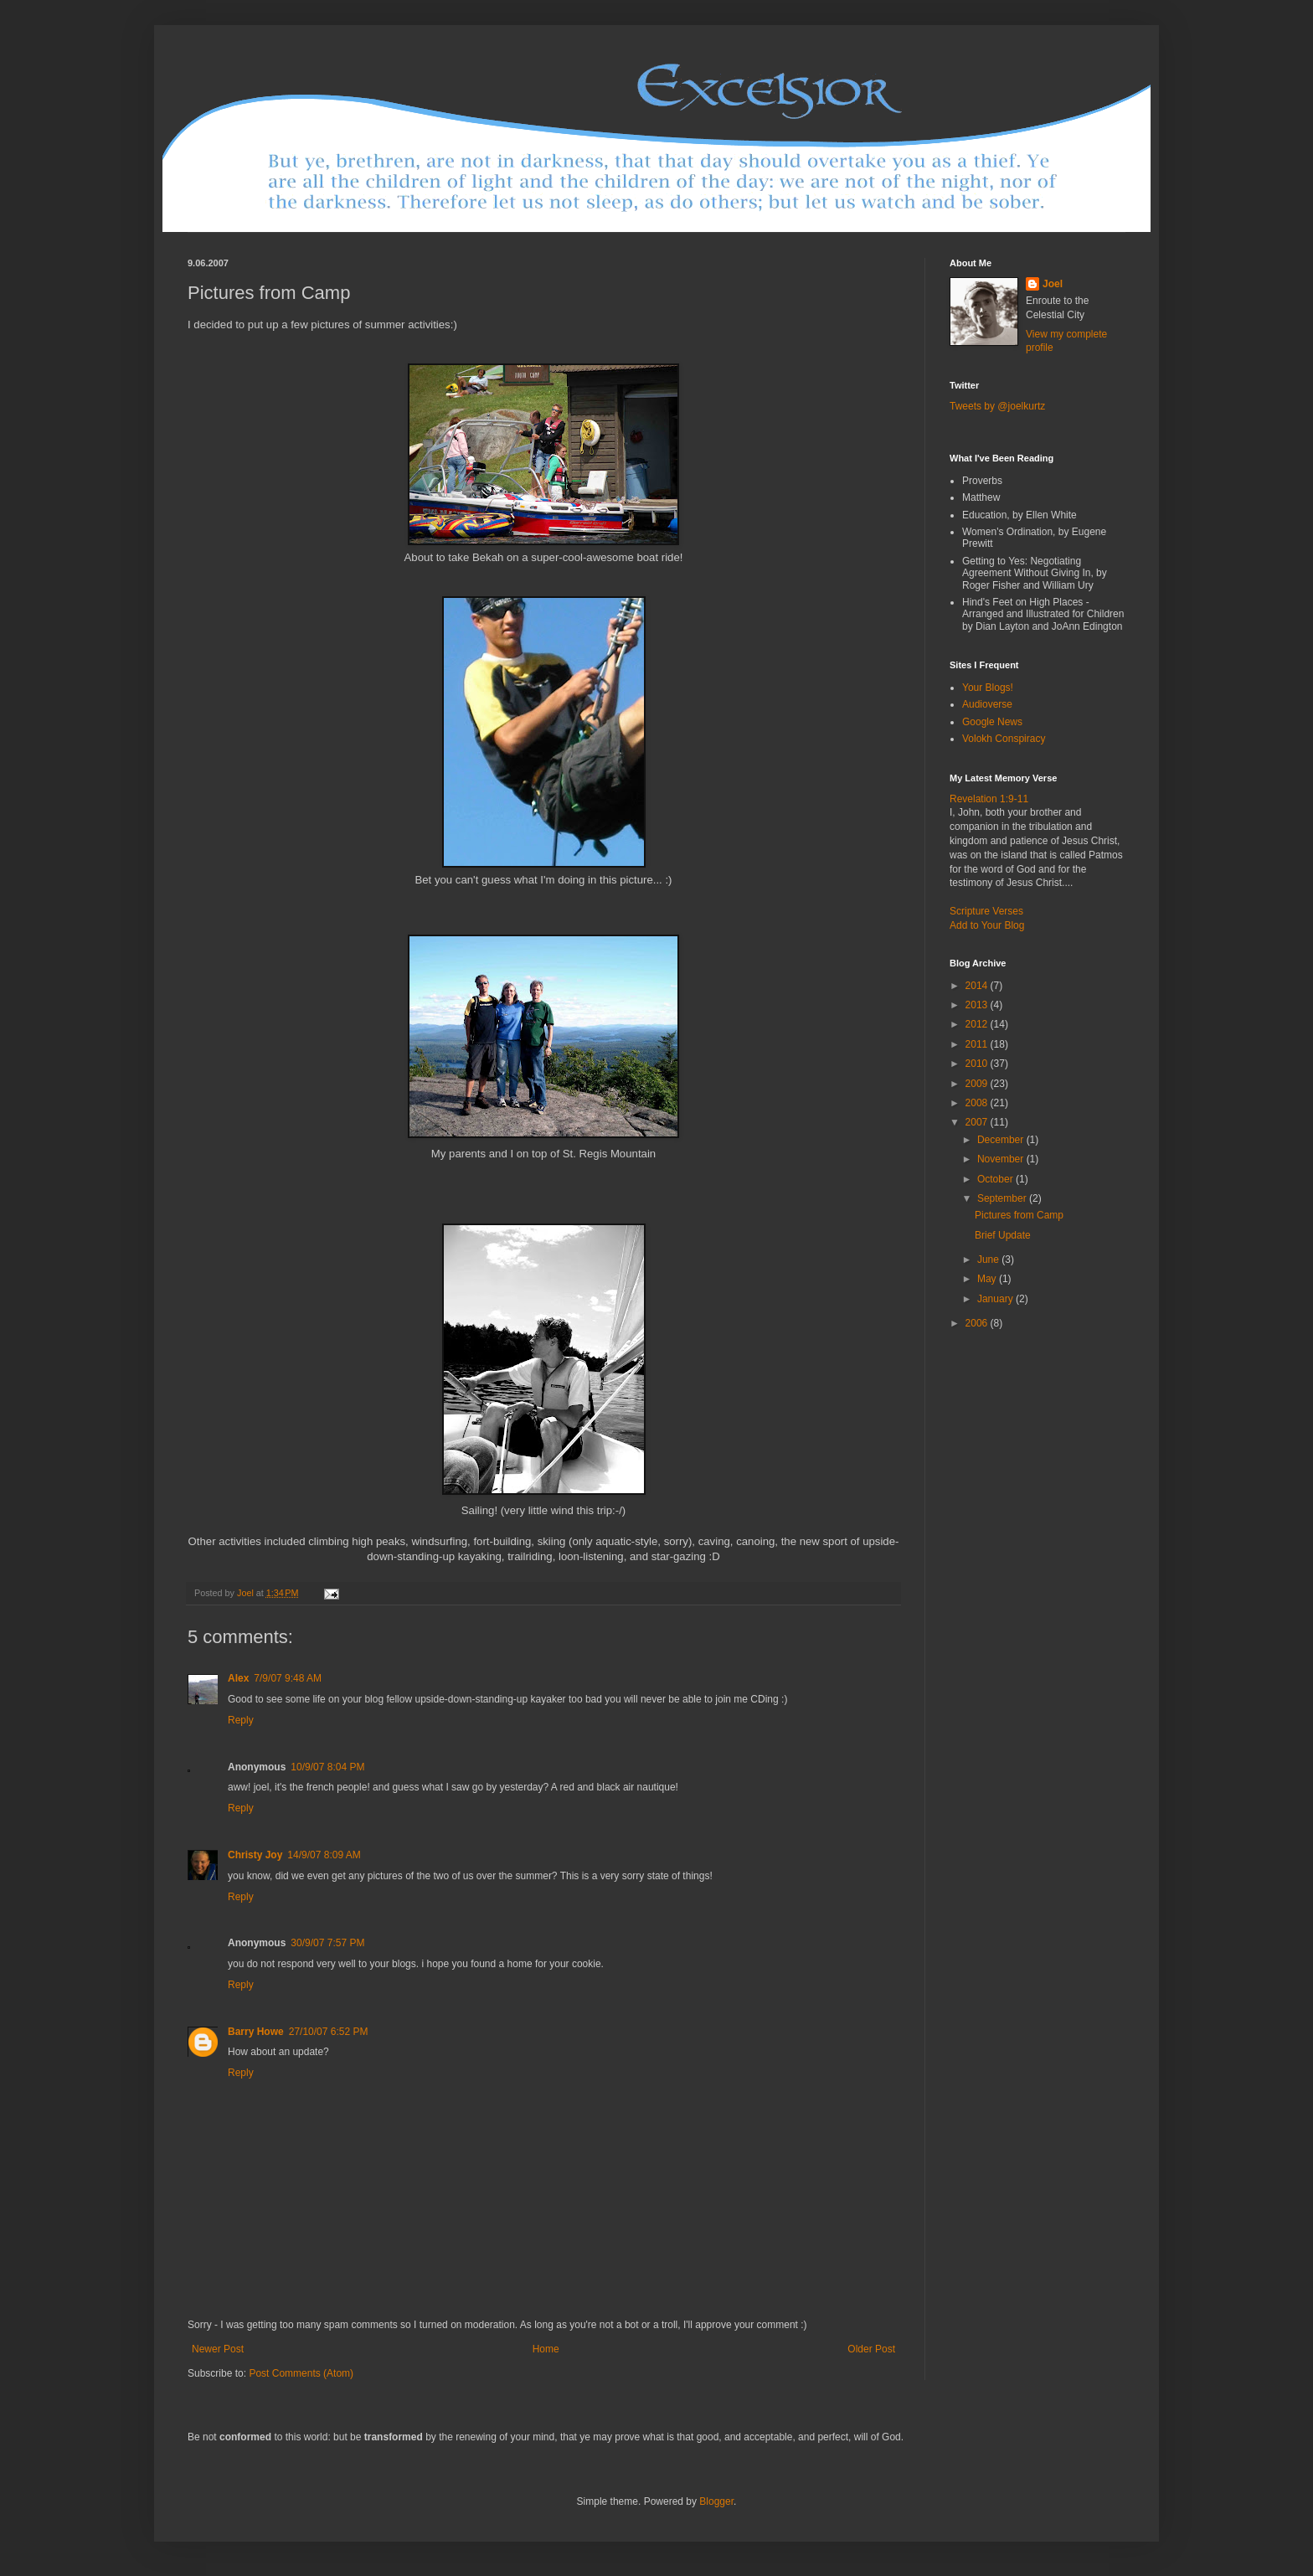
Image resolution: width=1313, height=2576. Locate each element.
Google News (992, 722)
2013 (978, 1005)
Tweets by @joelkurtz (997, 406)
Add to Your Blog (987, 925)
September (1003, 1198)
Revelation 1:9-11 (989, 799)
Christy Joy (255, 1855)
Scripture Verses (986, 911)
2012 (978, 1024)
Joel (1053, 284)
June (989, 1259)
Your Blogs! (987, 687)
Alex (238, 1678)
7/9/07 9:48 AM (288, 1678)
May (988, 1279)
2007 (978, 1122)
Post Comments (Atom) (301, 2373)
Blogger (716, 2501)
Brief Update (1003, 1235)
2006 (978, 1323)
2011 (978, 1044)
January (996, 1299)
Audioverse (987, 704)
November (1002, 1159)
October (996, 1179)
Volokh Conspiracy (1003, 738)
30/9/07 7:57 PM (327, 1943)
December (1002, 1140)
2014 (978, 986)
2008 (978, 1103)
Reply (241, 1720)
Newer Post (218, 2349)
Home (546, 2349)
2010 (978, 1063)
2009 (978, 1084)
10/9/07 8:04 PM (327, 1767)
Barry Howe (256, 2032)
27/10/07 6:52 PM (328, 2032)
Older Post (871, 2349)
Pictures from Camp (1019, 1215)
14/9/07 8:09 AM (323, 1855)
